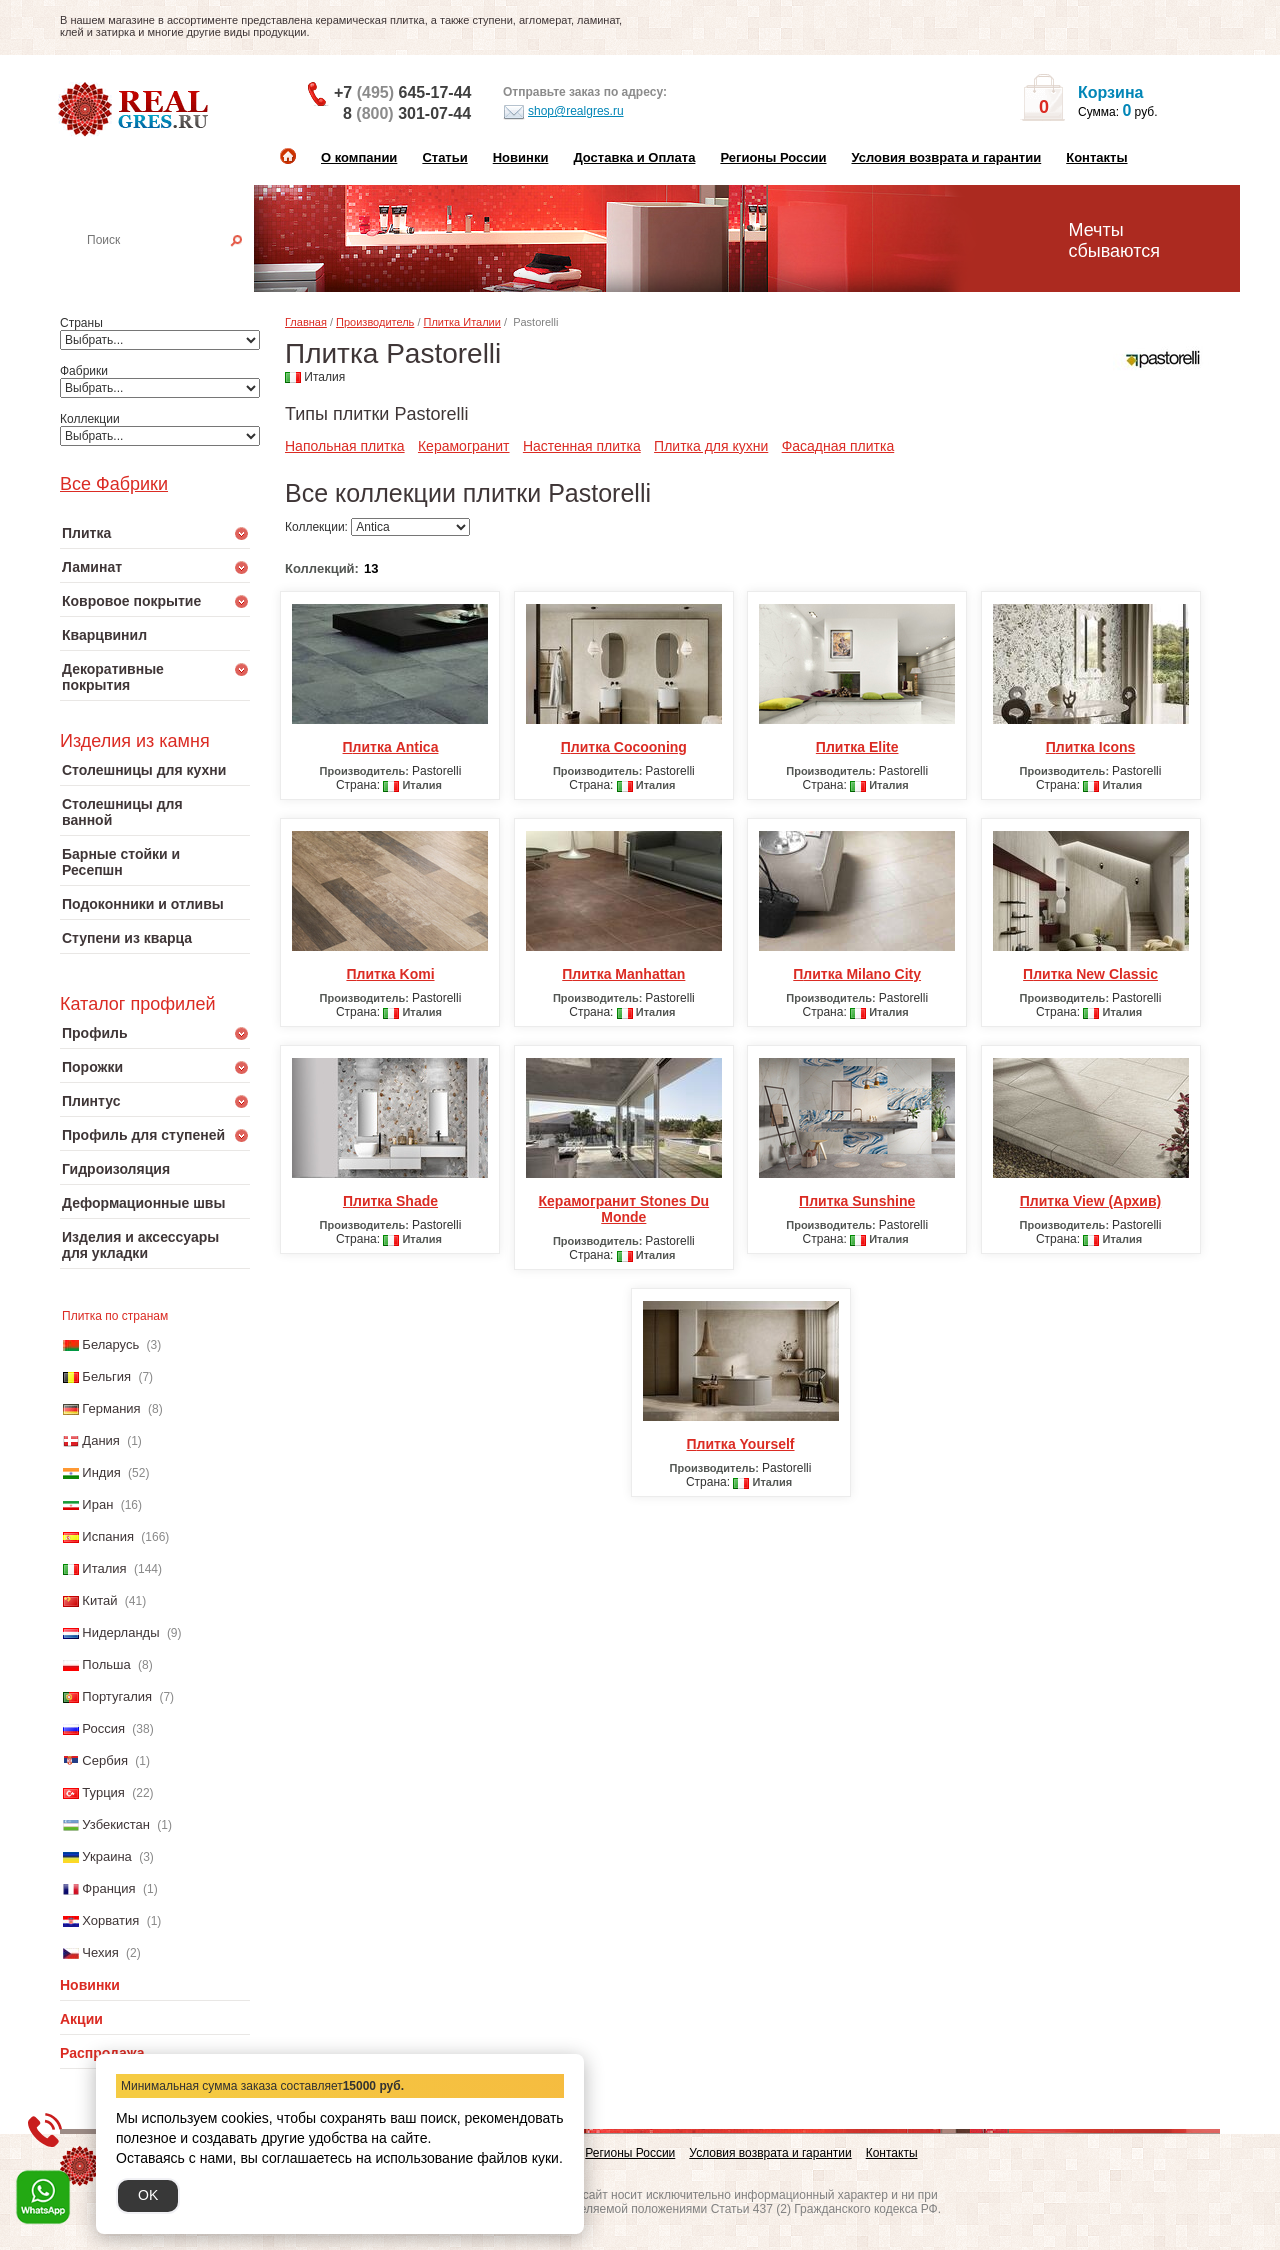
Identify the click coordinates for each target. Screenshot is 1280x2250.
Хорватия (110, 1920)
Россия (103, 1728)
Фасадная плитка (838, 446)
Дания (101, 1440)
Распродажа (102, 2053)
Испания (108, 1536)
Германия (111, 1408)
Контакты (1096, 157)
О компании (359, 157)
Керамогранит (464, 446)
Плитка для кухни (711, 446)
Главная (306, 322)
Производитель (375, 322)
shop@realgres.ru (563, 112)
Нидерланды (120, 1632)
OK (148, 2195)
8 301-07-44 (407, 113)
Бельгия (106, 1376)
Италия (104, 1568)
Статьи (444, 157)
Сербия (105, 1760)
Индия (101, 1472)
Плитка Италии (462, 322)
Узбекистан (116, 1824)
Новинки (521, 157)
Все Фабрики (114, 484)
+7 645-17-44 (402, 92)
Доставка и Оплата (634, 157)
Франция (108, 1888)
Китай (99, 1600)
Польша (106, 1664)
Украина (107, 1856)
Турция (103, 1792)
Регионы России (773, 157)
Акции (81, 2019)
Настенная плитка (176, 268)
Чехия (100, 1952)
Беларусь (110, 1344)
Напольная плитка (345, 446)
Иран (97, 1504)
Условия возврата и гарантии (946, 157)
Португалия (117, 1696)
